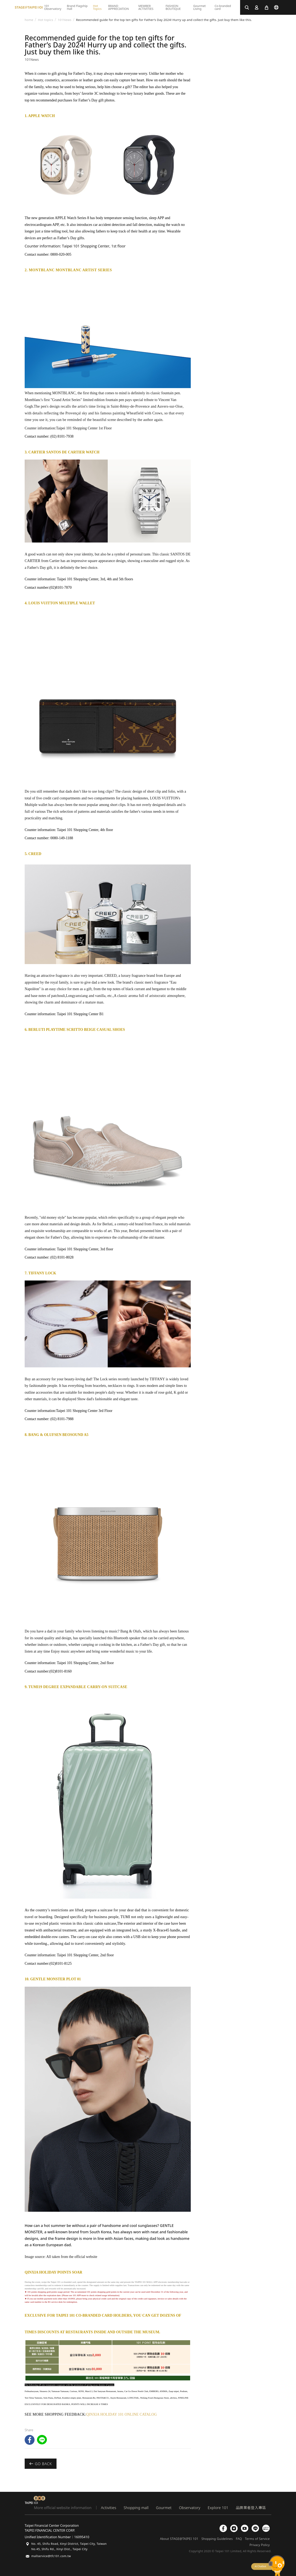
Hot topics (45, 20)
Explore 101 (218, 2507)
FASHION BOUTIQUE (173, 7)
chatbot (268, 2565)
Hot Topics (97, 7)
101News (64, 20)
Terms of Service (257, 2539)
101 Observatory (52, 7)
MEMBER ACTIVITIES (145, 7)
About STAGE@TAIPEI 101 (179, 2539)
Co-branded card (223, 7)
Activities (108, 2507)
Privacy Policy (260, 2545)
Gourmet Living (199, 7)
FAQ (239, 2539)
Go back (40, 2463)
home (29, 20)
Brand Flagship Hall (77, 7)
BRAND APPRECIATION (118, 7)
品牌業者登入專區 (251, 2507)
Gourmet (164, 2507)
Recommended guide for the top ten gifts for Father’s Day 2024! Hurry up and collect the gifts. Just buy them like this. (164, 20)
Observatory (189, 2507)
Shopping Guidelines (217, 2539)
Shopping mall (136, 2507)
